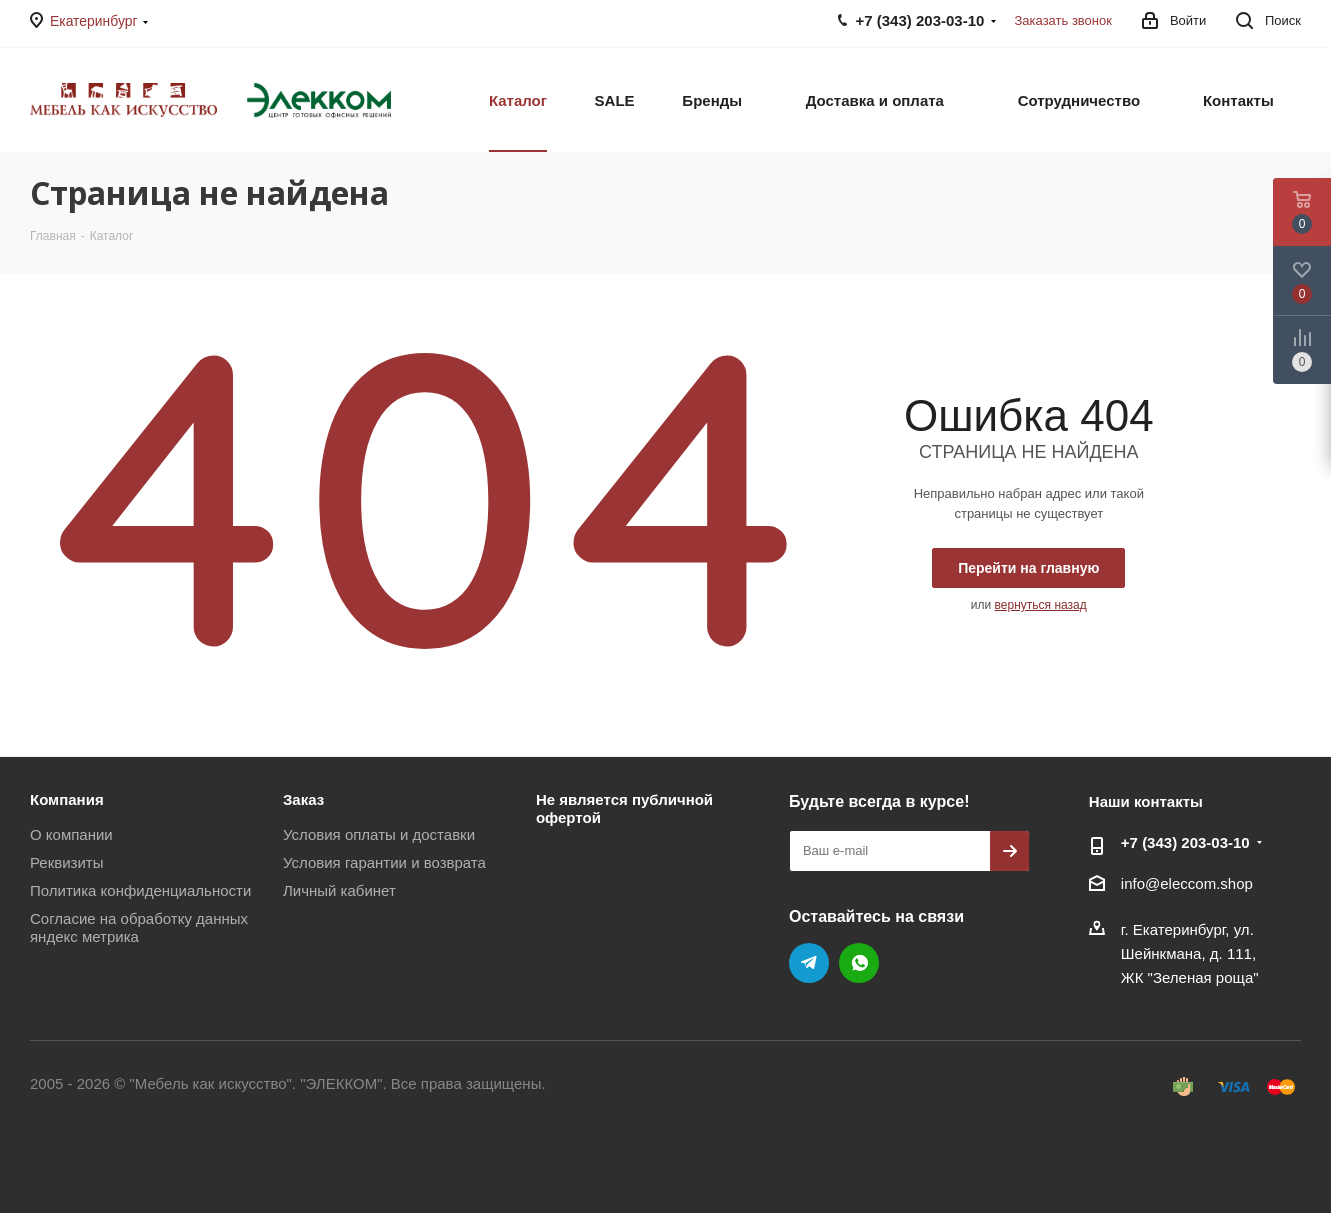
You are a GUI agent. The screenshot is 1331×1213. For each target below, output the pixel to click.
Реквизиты (67, 862)
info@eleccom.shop (1187, 883)
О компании (71, 834)
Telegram (809, 963)
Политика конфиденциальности (140, 890)
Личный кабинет (339, 890)
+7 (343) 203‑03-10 (1185, 842)
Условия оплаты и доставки (379, 834)
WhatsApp (859, 963)
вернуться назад (1041, 605)
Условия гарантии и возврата (384, 862)
